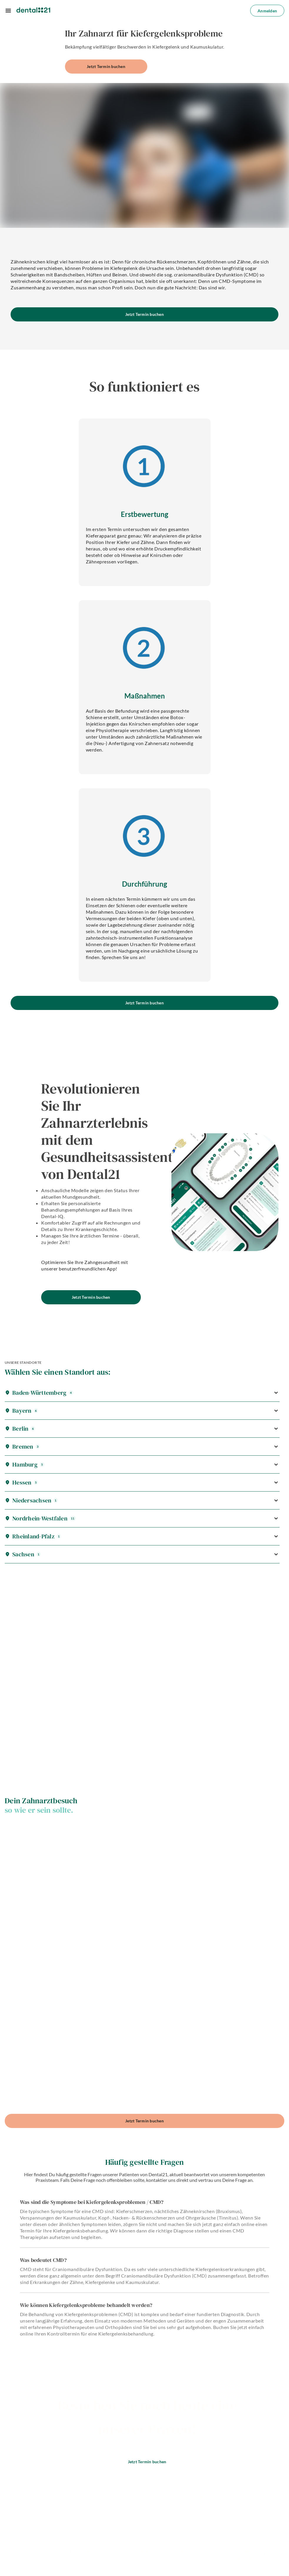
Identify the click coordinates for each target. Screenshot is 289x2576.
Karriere (147, 2496)
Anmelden (267, 10)
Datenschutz (83, 2551)
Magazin (188, 2551)
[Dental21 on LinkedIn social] (74, 2511)
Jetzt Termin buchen (106, 66)
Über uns (238, 2500)
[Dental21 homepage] (33, 10)
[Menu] (8, 10)
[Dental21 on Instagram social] (59, 2511)
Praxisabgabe (194, 2496)
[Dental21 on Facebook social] (43, 2511)
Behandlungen (100, 2496)
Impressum (138, 2551)
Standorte (50, 2496)
